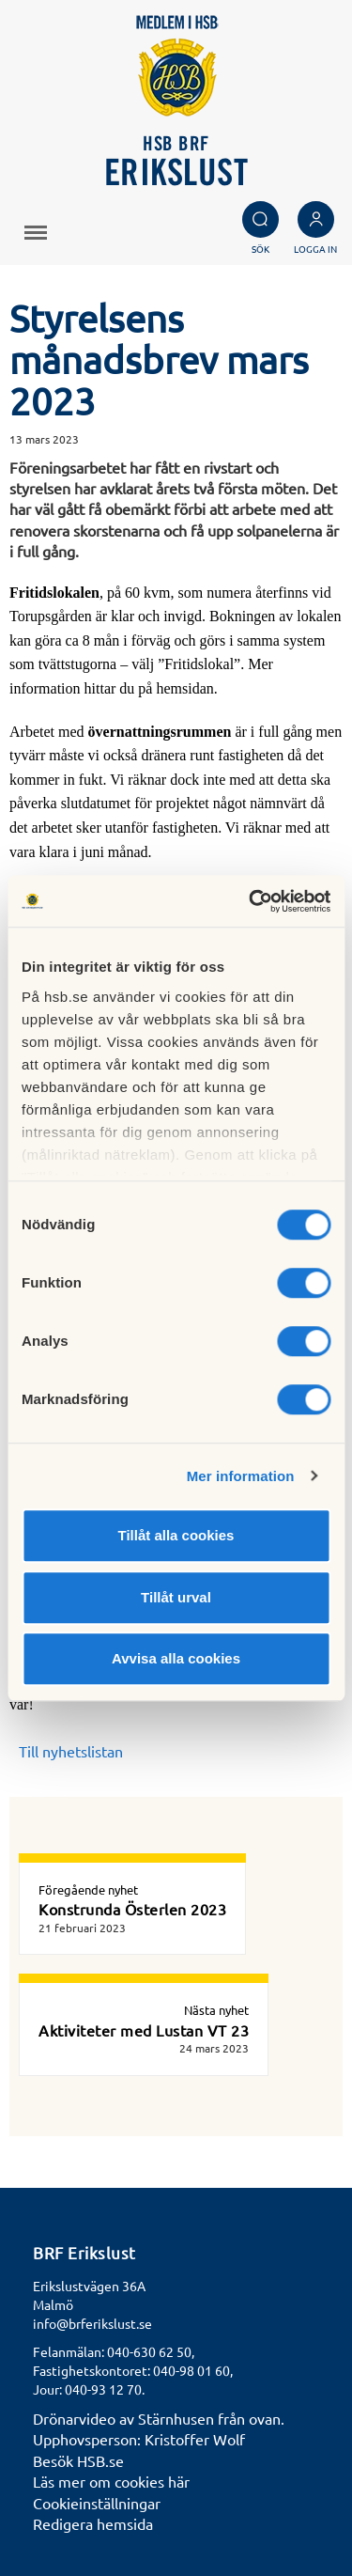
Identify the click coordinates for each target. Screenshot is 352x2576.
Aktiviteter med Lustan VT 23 (143, 2030)
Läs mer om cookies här (111, 2481)
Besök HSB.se (78, 2460)
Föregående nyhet (88, 1889)
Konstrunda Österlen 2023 (132, 1908)
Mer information (241, 1476)
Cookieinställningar (97, 2502)
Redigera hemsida (93, 2523)
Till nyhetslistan (71, 1750)
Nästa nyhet (216, 2010)
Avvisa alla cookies (176, 1658)
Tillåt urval (176, 1597)
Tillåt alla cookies (176, 1535)
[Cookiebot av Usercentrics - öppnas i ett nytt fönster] (250, 901)
